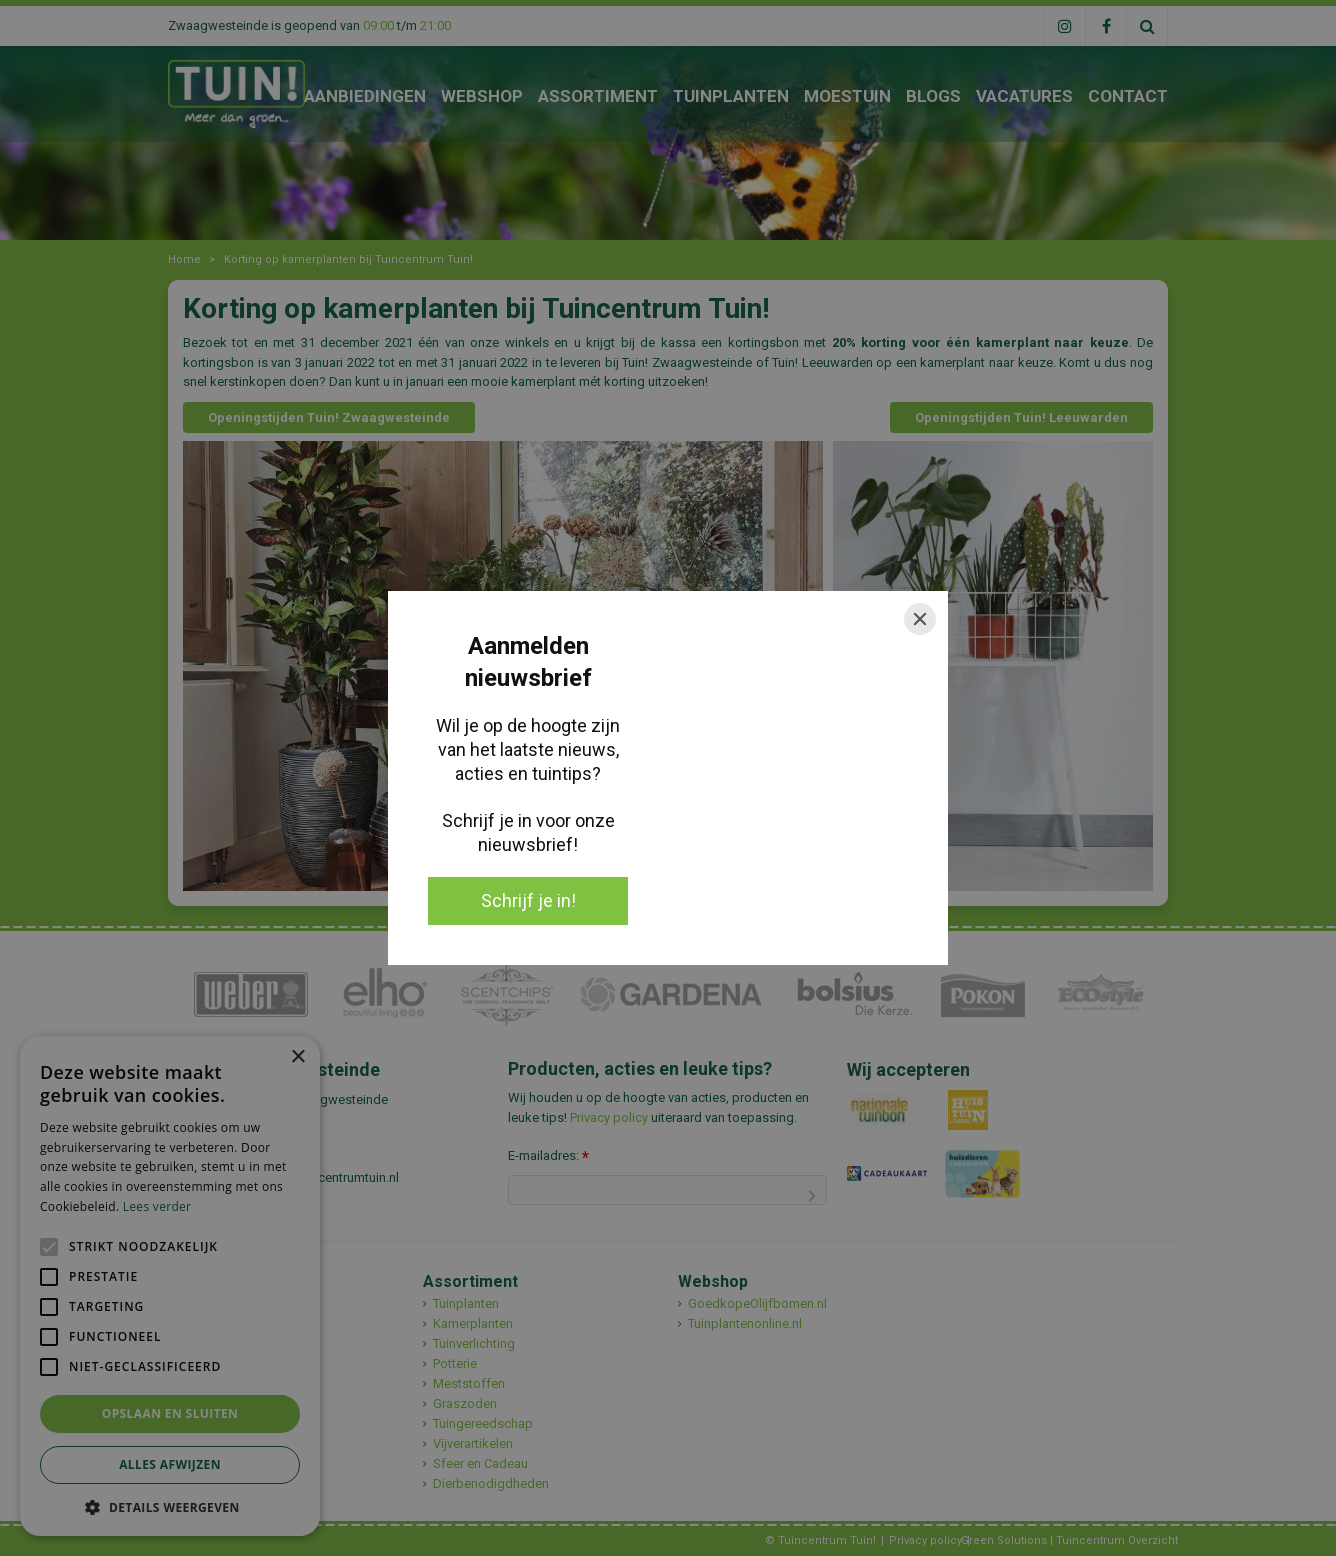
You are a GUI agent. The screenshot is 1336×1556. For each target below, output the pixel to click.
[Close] (920, 619)
